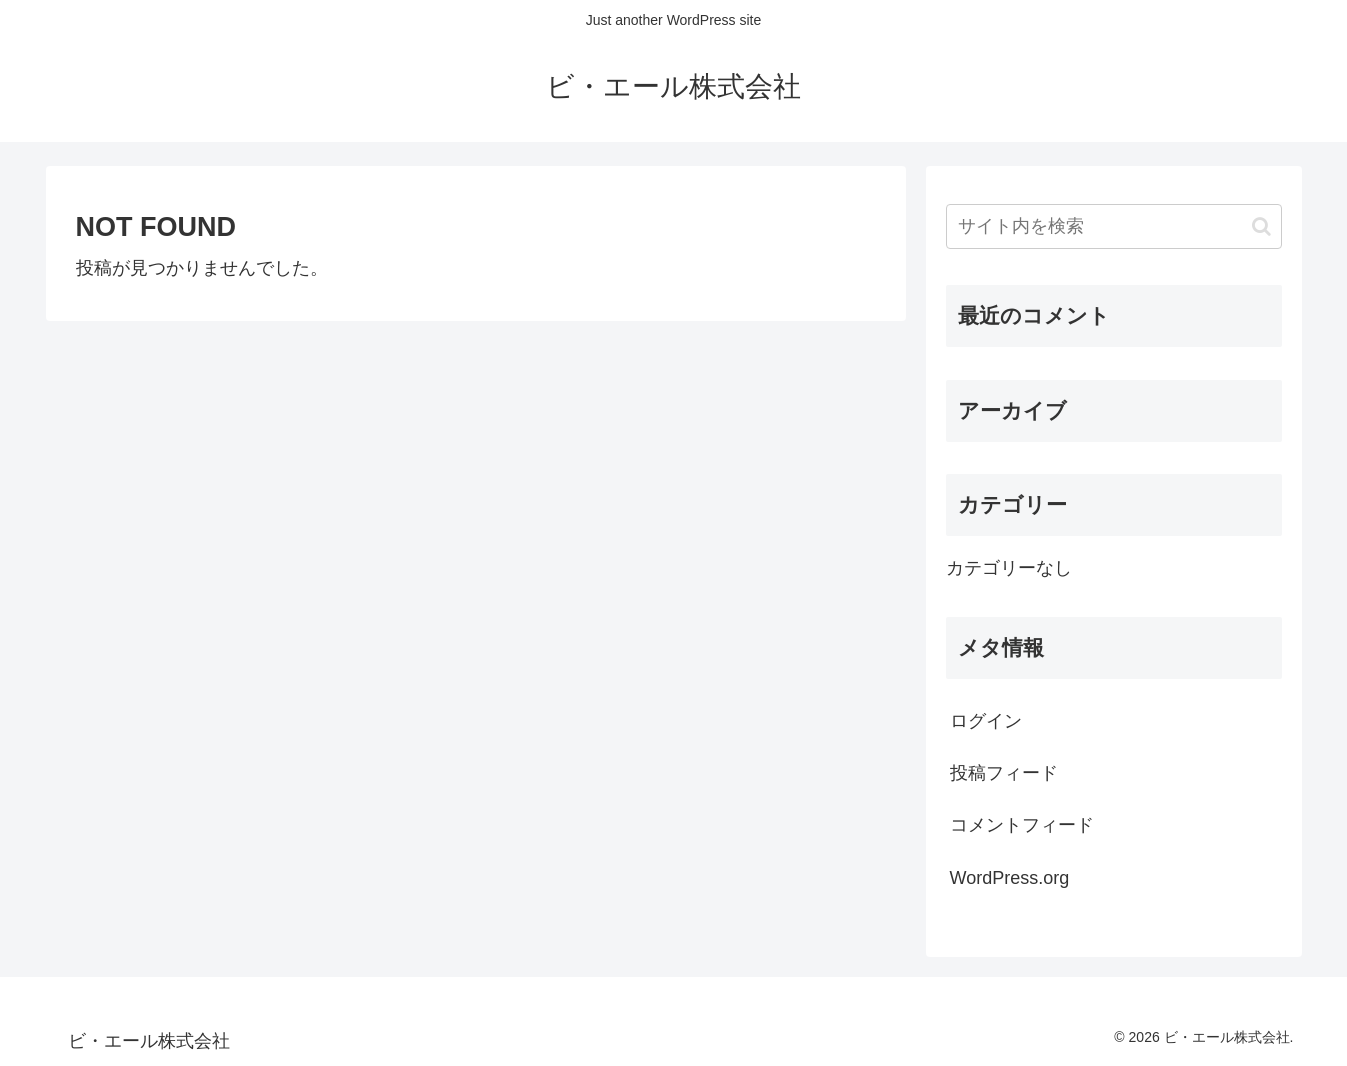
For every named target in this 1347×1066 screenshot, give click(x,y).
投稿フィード (1004, 773)
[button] (1261, 226)
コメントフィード (1022, 825)
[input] (1114, 226)
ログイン (986, 721)
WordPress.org (1010, 878)
